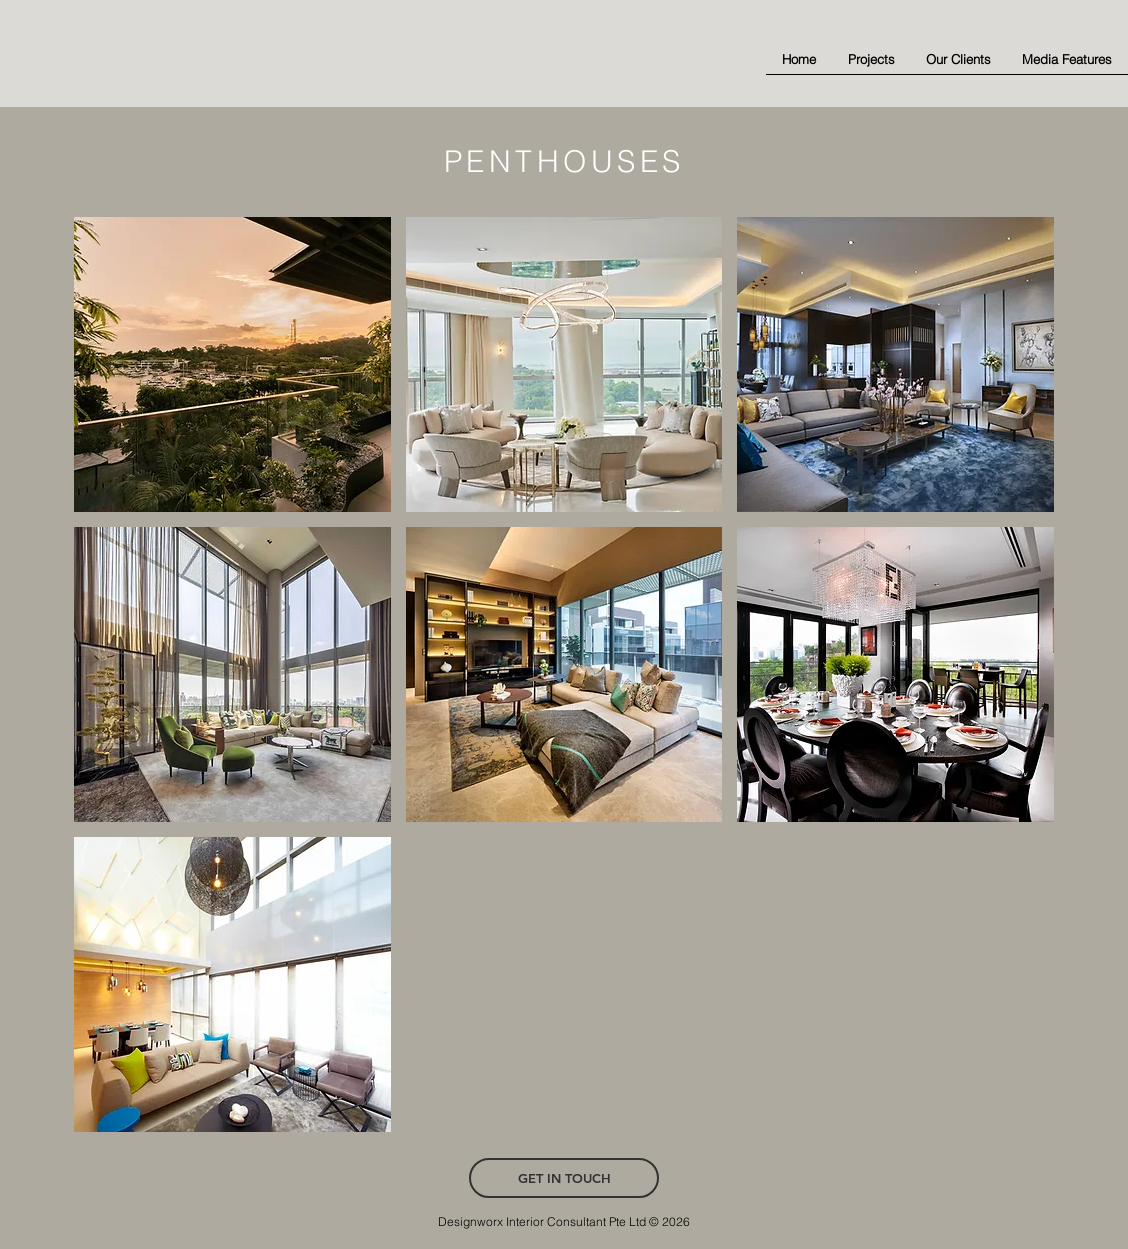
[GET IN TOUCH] (564, 1178)
